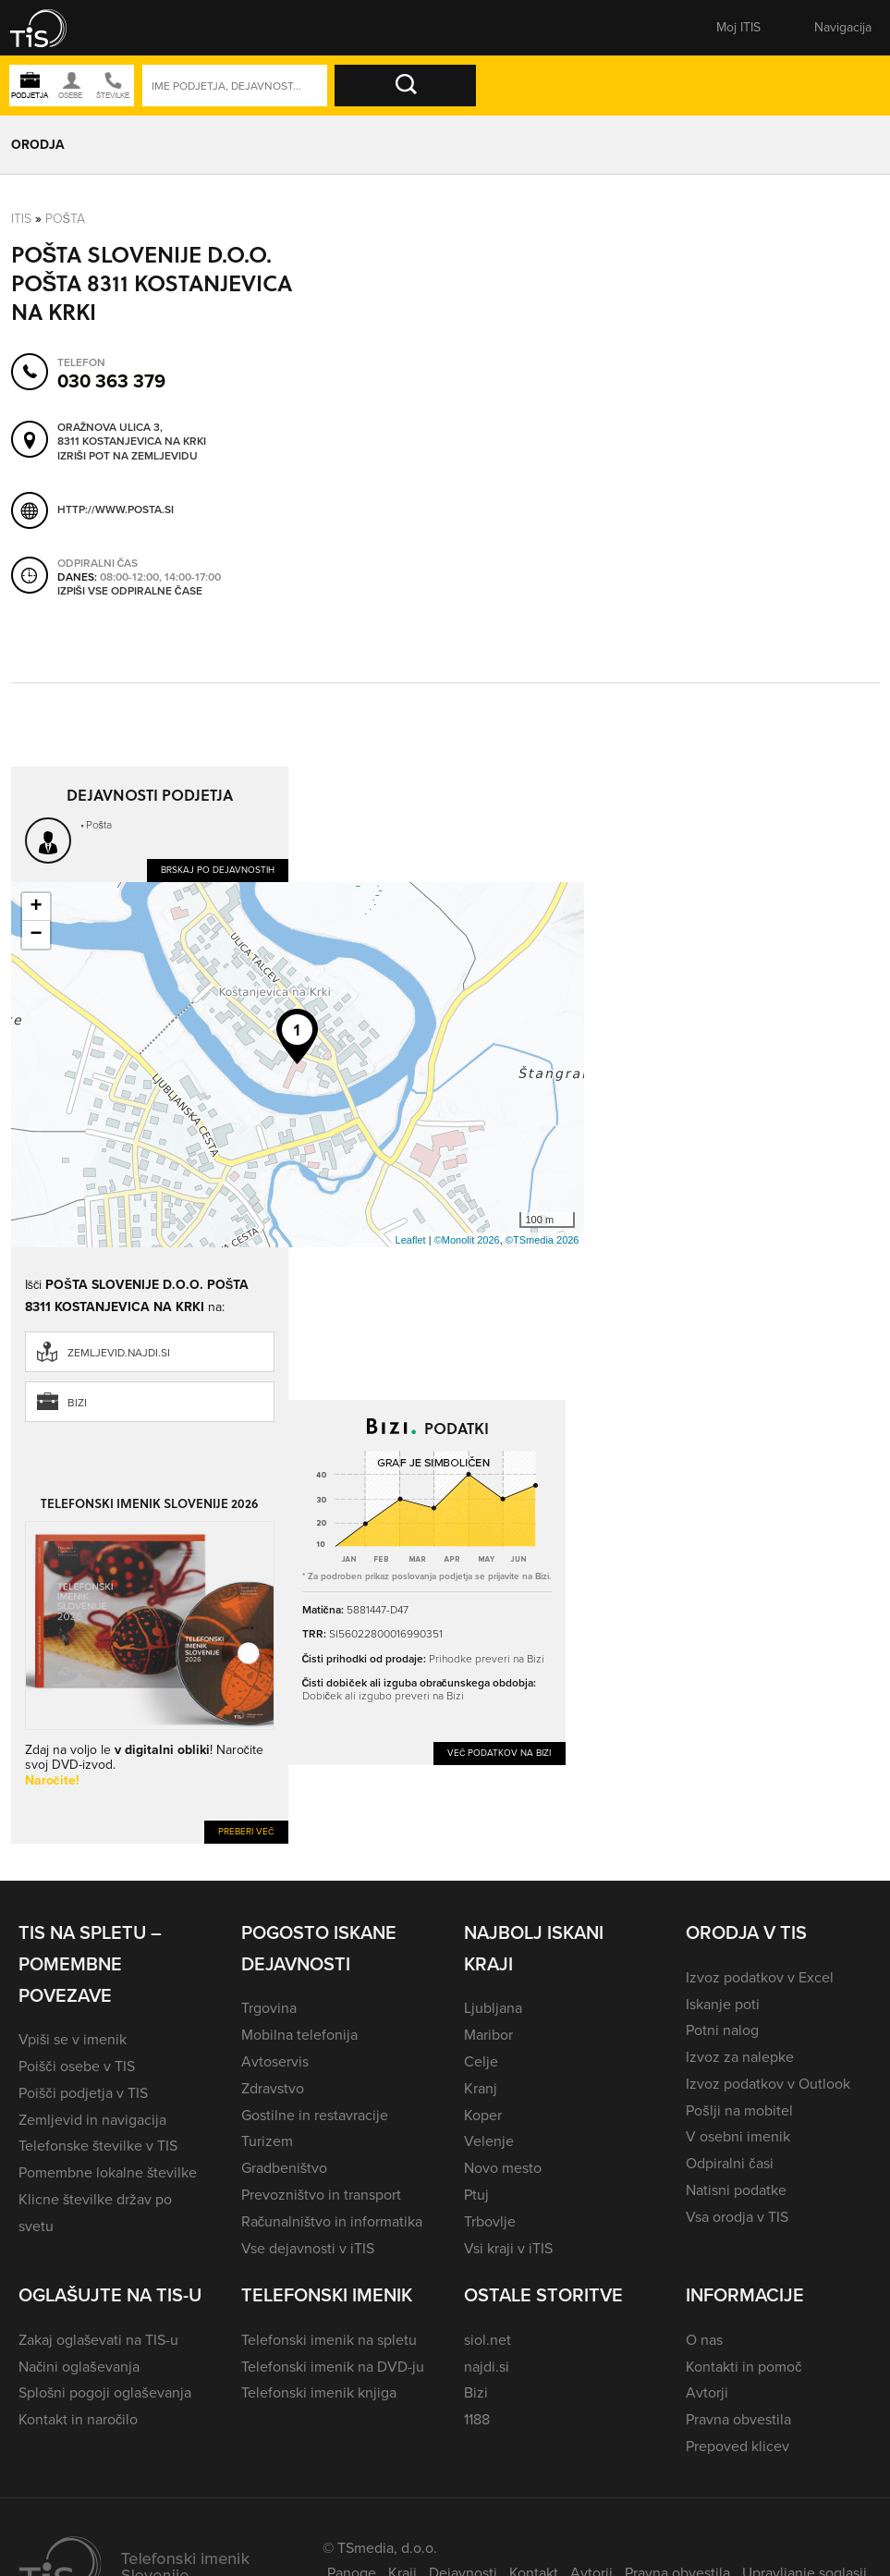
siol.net (487, 2339)
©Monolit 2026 (467, 1239)
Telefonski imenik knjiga (318, 2392)
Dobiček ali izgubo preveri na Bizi (383, 1695)
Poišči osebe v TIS (76, 2066)
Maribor (488, 2034)
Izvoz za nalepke (740, 2056)
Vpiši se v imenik (72, 2039)
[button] (50, 27)
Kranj (480, 2088)
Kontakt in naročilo (78, 2419)
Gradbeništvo (284, 2167)
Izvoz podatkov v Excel (760, 1977)
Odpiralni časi (729, 2163)
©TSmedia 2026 (542, 1239)
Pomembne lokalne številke (107, 2172)
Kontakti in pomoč (743, 2366)
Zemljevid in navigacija (92, 2119)
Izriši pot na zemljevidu (127, 456)
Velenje (489, 2141)
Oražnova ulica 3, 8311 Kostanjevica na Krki (131, 435)
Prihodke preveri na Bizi (486, 1658)
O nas (704, 2339)
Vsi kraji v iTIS (508, 2248)
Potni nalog (722, 2030)
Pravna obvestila (738, 2419)
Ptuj (476, 2194)
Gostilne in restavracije (314, 2115)
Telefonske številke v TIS (97, 2145)
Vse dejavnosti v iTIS (307, 2248)
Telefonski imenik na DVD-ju (332, 2366)
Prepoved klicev (737, 2446)
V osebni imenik (738, 2136)
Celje (481, 2061)
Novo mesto (503, 2167)
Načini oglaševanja (79, 2366)
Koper (483, 2115)
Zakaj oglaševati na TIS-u (98, 2339)
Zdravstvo (272, 2088)
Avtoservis (275, 2061)
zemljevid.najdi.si (118, 1352)
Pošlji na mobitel (739, 2110)
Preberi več (246, 1831)
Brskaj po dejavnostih (217, 870)
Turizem (267, 2141)
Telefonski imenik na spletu (329, 2339)
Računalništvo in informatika (332, 2221)
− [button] (36, 935)
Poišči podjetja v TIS (83, 2093)
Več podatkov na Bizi (499, 1753)
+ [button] (36, 907)
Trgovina (269, 2007)
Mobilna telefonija (299, 2034)
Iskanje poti (723, 2004)
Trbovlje (490, 2221)
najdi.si (486, 2366)
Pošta (65, 218)
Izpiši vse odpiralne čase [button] (129, 591)
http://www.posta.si (115, 509)
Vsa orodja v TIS (737, 2216)
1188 (477, 2419)
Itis (21, 218)
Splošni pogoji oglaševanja (104, 2392)
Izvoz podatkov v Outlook (768, 2083)
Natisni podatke (736, 2190)
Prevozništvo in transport (321, 2194)
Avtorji (707, 2392)
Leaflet (411, 1239)
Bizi (77, 1402)
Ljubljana (493, 2007)
